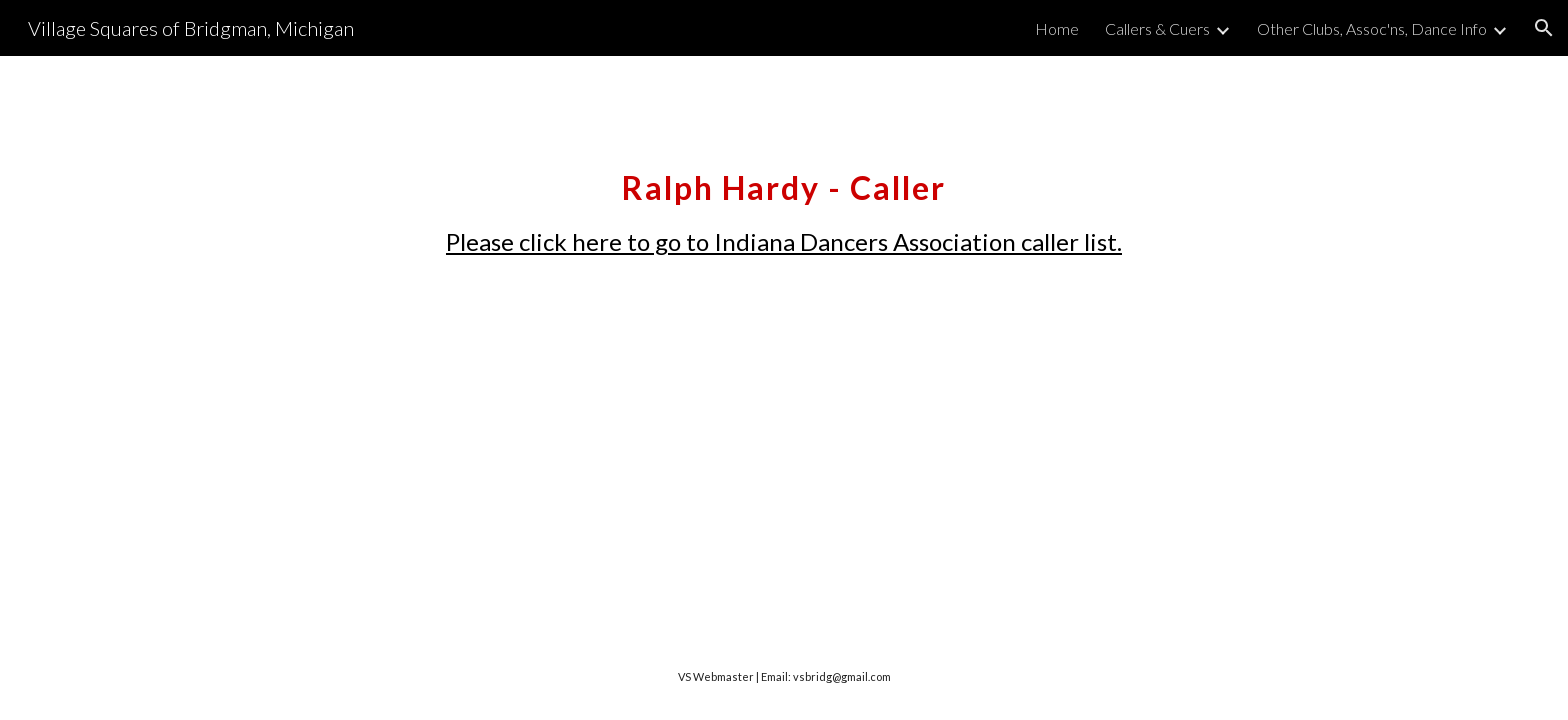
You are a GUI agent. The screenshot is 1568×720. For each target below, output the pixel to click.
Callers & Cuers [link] (1157, 28)
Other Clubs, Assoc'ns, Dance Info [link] (1372, 28)
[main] (783, 203)
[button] (1544, 28)
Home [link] (1057, 28)
